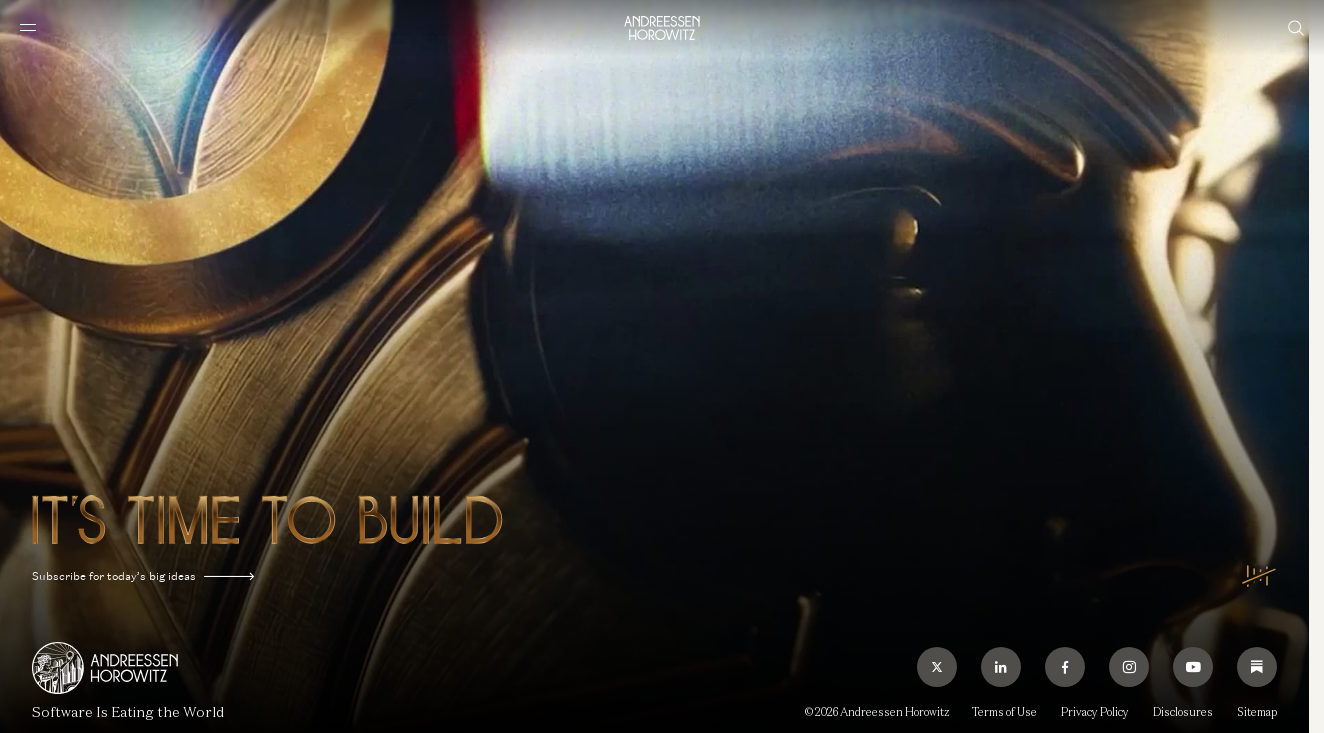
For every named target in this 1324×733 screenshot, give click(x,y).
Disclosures (1183, 712)
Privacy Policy (1095, 712)
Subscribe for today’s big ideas (143, 576)
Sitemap (1257, 712)
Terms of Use (1004, 712)
